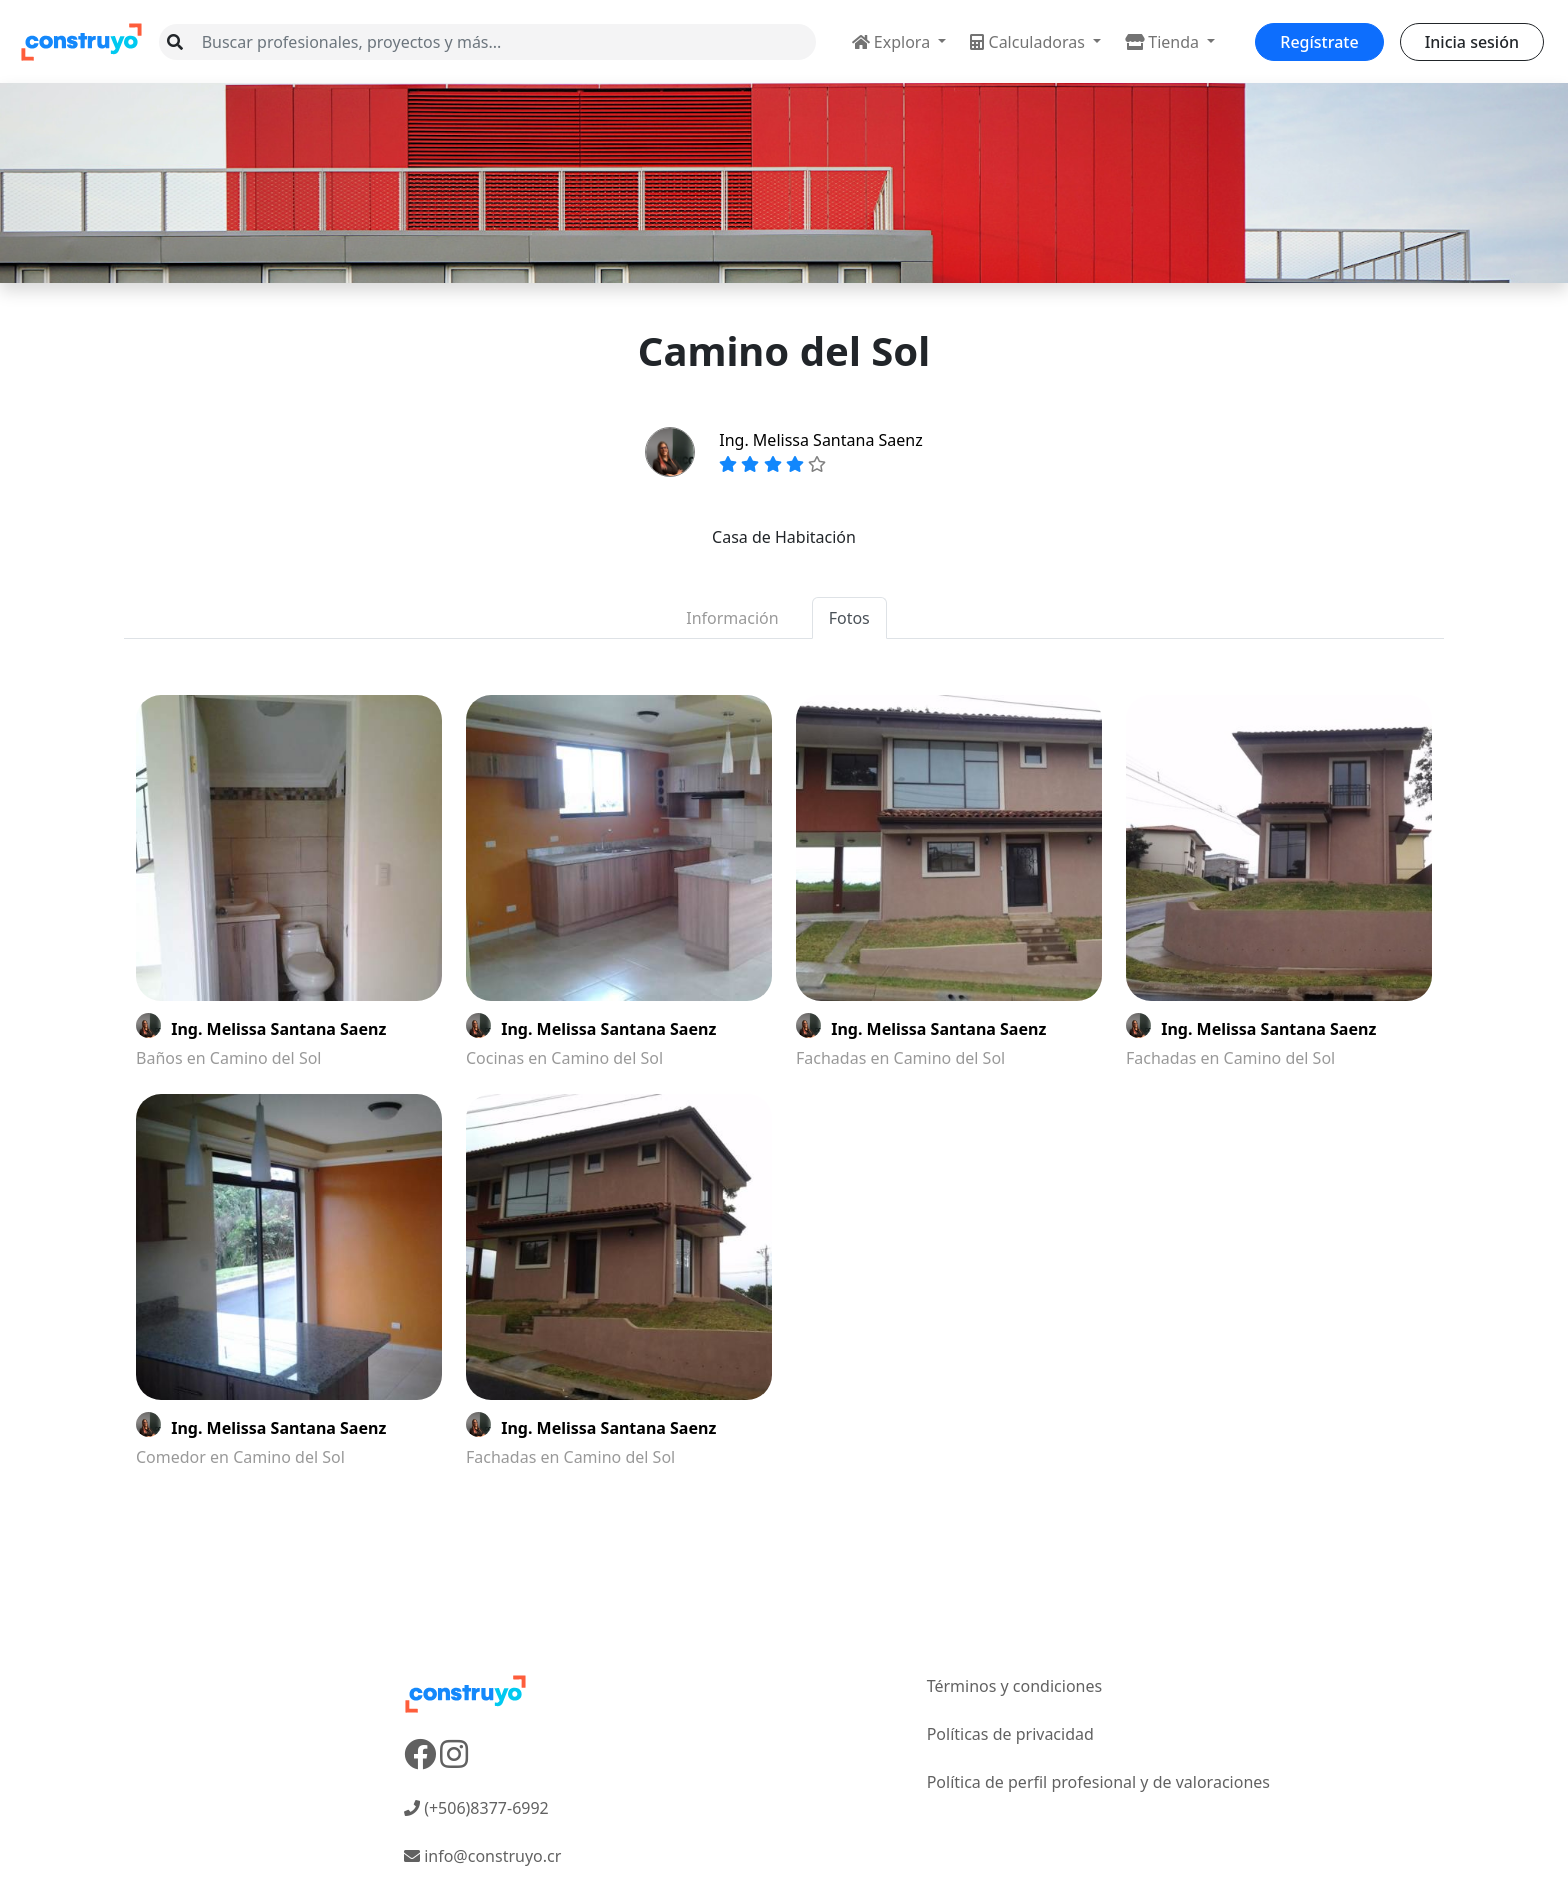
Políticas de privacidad (1010, 1734)
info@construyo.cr (482, 1856)
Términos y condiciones (1015, 1686)
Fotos (849, 618)
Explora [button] (893, 42)
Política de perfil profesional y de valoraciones (1098, 1782)
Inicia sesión (1472, 42)
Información (732, 618)
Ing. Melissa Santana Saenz (820, 440)
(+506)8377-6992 (476, 1808)
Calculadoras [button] (1029, 42)
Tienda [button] (1164, 42)
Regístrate (1319, 42)
